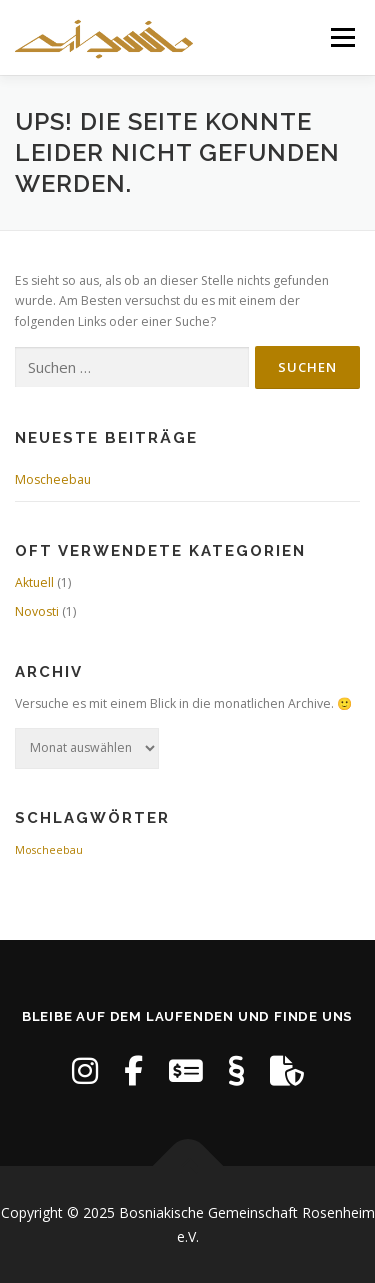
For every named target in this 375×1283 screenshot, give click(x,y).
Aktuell (34, 582)
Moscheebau (53, 479)
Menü (341, 37)
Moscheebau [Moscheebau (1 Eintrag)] (49, 850)
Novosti (37, 611)
